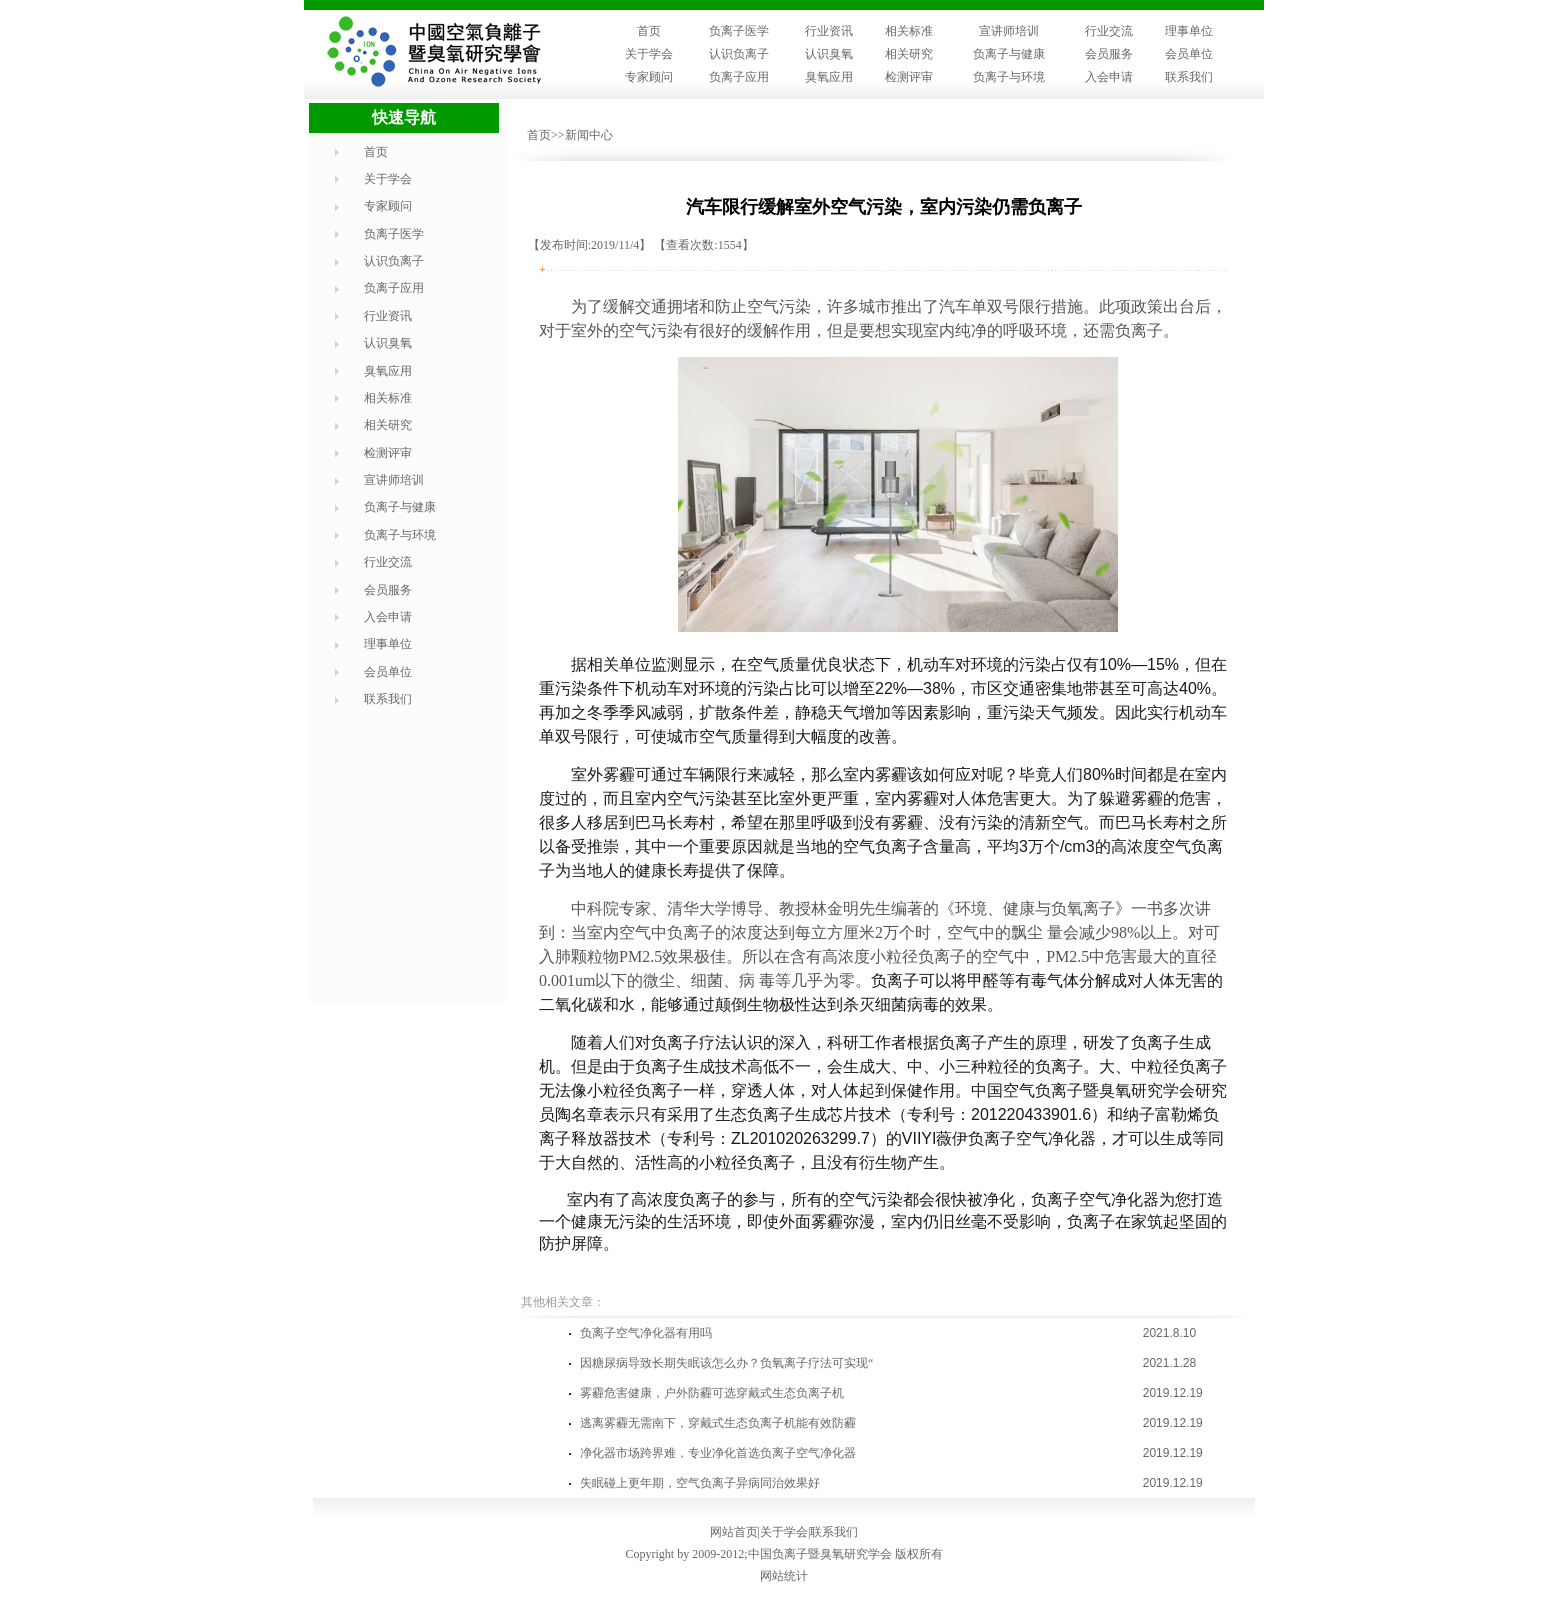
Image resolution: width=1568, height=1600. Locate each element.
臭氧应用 (829, 77)
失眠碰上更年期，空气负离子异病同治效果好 (700, 1483)
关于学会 (649, 54)
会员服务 (1109, 54)
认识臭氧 (829, 54)
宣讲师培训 (1009, 31)
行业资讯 (829, 31)
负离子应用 (739, 77)
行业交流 (1109, 31)
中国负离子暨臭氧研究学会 (820, 1554)
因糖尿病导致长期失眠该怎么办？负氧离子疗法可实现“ (726, 1363)
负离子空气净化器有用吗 (646, 1333)
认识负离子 (739, 54)
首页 (649, 31)
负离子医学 (739, 31)
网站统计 (784, 1576)
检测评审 (909, 77)
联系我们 (1189, 77)
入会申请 (1109, 77)
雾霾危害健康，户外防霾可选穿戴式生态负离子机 (712, 1393)
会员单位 (1189, 54)
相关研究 (909, 54)
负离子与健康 (1009, 54)
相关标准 (909, 31)
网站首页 (734, 1532)
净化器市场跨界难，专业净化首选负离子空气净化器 (718, 1453)
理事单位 (1189, 31)
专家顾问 (649, 77)
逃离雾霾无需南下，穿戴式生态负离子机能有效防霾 (718, 1423)
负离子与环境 (1009, 77)
